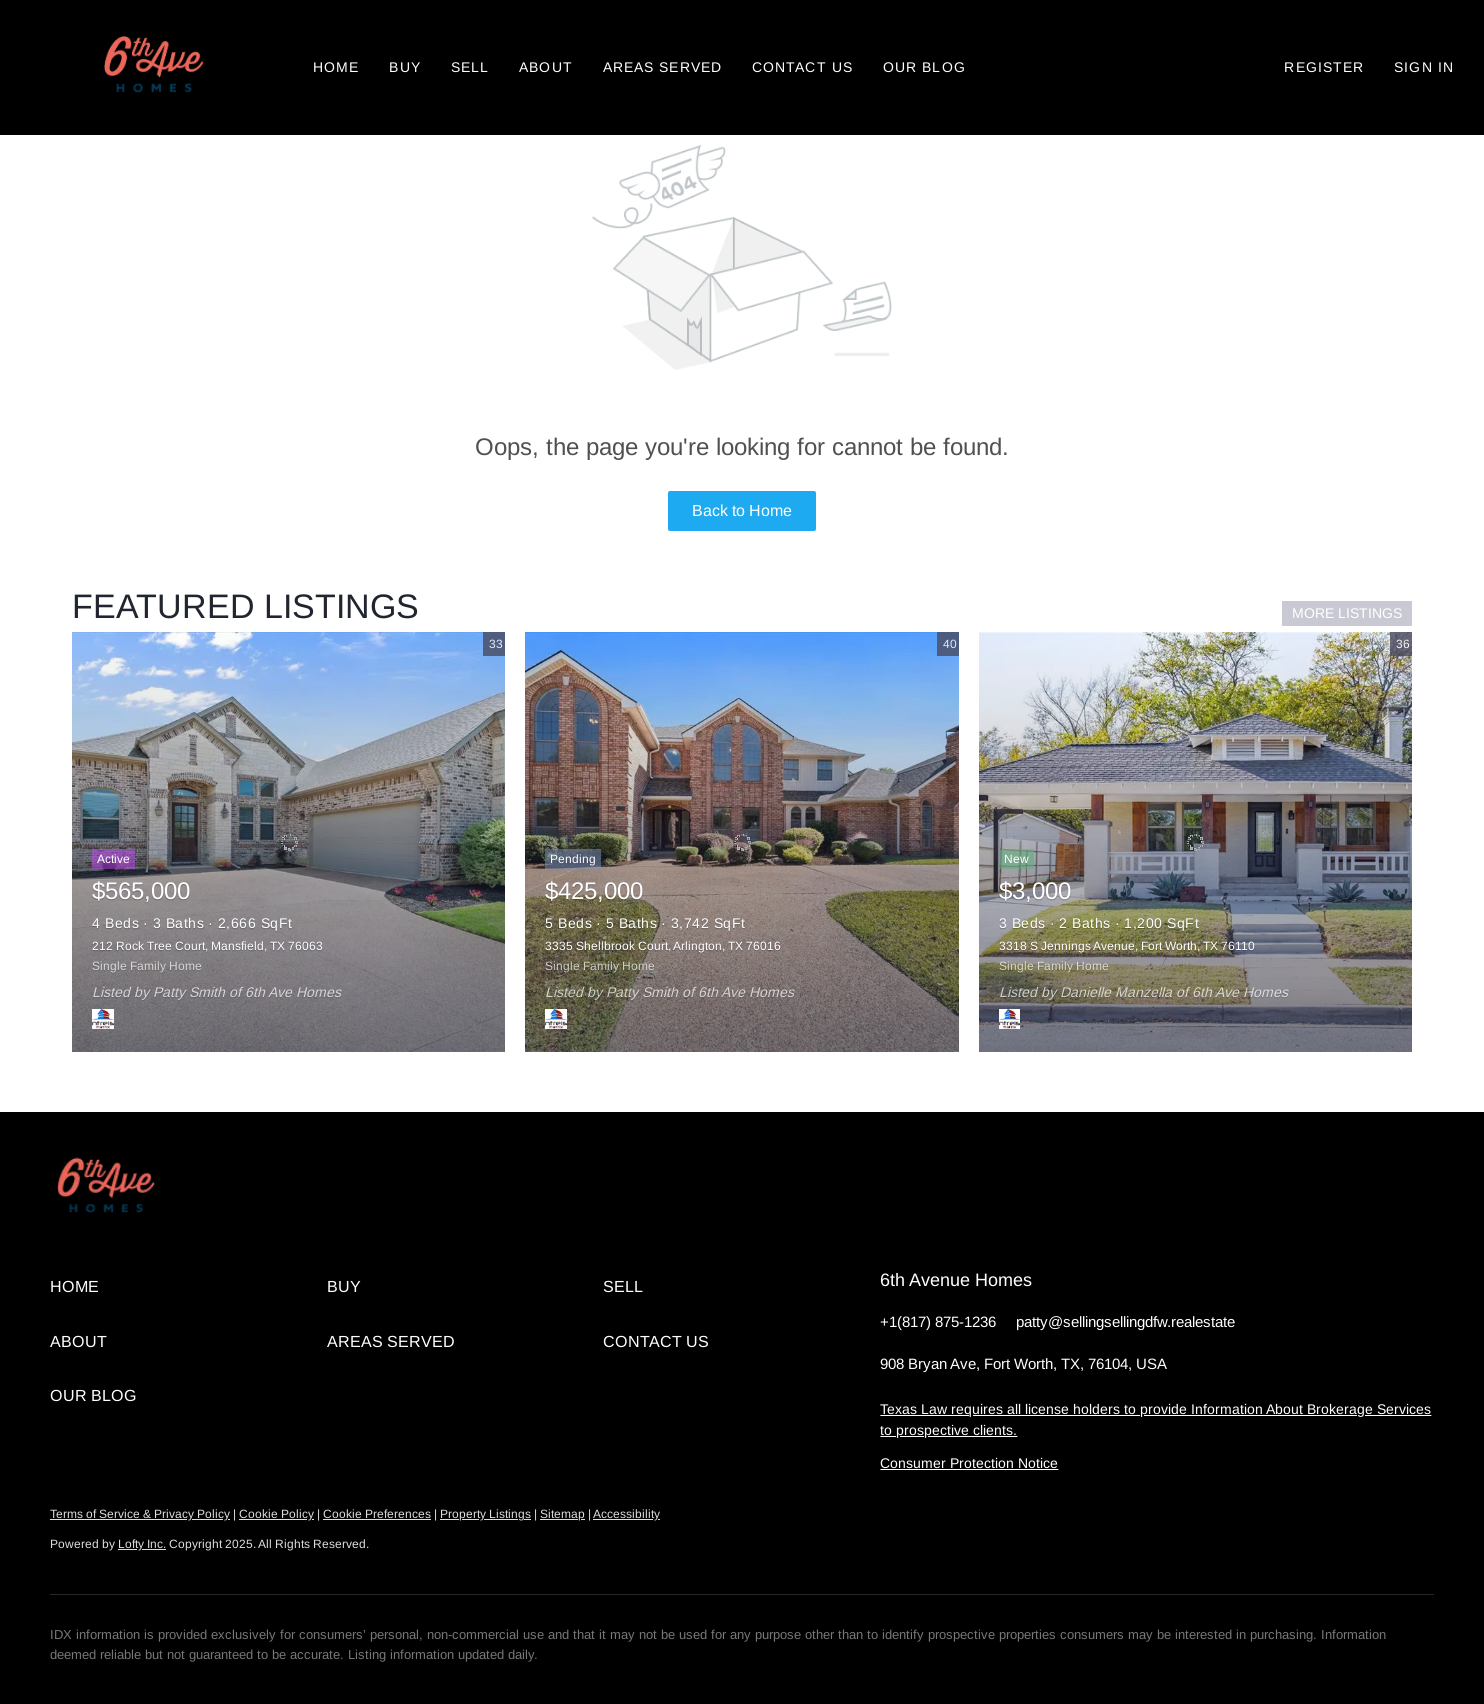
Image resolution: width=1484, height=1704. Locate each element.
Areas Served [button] (662, 67)
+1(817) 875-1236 (938, 1321)
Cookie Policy (276, 1514)
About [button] (546, 67)
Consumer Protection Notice (969, 1463)
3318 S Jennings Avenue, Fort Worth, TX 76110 (1127, 946)
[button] (151, 67)
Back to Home (742, 510)
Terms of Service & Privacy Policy (140, 1514)
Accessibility (626, 1514)
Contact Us (802, 67)
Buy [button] (404, 67)
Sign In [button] (1424, 67)
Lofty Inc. (142, 1544)
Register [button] (1324, 67)
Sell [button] (470, 67)
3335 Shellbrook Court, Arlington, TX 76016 (663, 946)
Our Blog (924, 67)
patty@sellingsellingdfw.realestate (1125, 1321)
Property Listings (485, 1514)
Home (336, 67)
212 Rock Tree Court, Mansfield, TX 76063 (207, 946)
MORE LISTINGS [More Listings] (1347, 613)
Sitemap (562, 1514)
